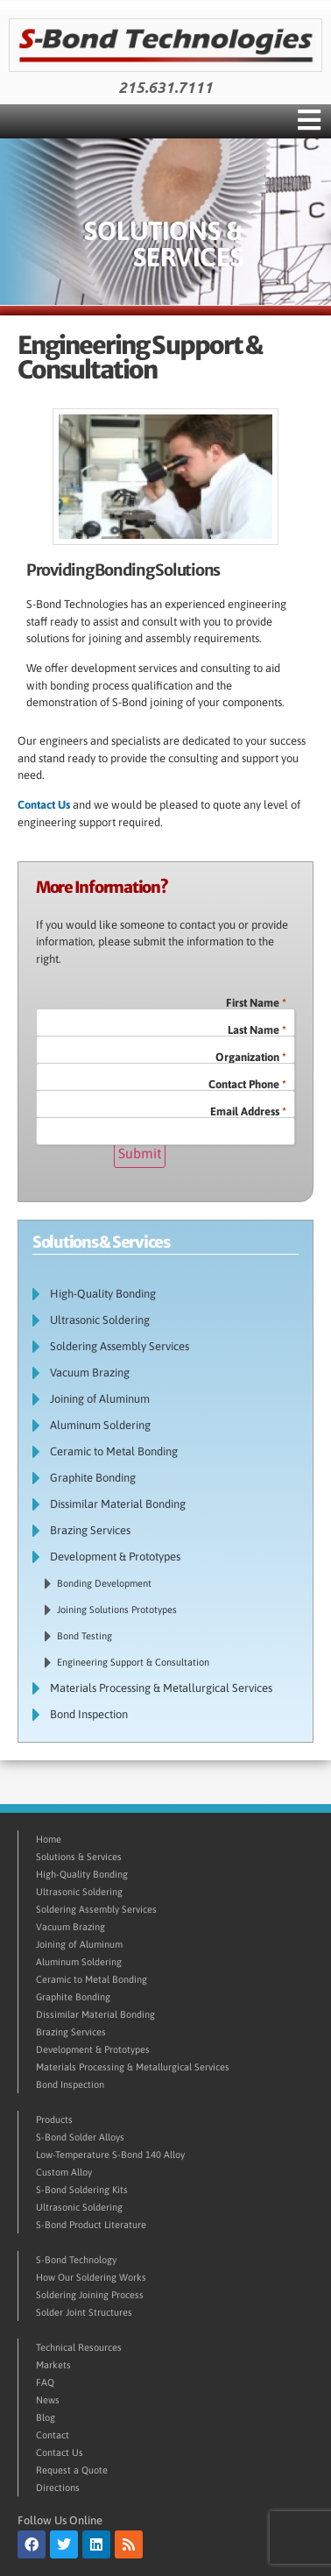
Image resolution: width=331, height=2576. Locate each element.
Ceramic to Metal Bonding (114, 1451)
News (48, 2400)
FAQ (45, 2382)
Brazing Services (90, 1530)
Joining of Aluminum (100, 1398)
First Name (256, 1002)
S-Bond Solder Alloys (80, 2137)
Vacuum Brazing (90, 1372)
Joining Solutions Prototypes (117, 1609)
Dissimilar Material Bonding (118, 1504)
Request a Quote (72, 2470)
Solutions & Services (79, 1856)
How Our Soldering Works (91, 2277)
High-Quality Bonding (107, 1294)
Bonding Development (104, 1583)
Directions (58, 2487)
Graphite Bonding (93, 1477)
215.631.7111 (165, 87)
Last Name (257, 1030)
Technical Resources (79, 2347)
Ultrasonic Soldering (104, 1320)
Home (48, 1839)
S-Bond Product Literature (91, 2224)
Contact (52, 2435)
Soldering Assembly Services (119, 1346)
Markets (53, 2365)
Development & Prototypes (119, 1557)
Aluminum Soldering (100, 1425)
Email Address (248, 1111)
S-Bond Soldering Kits (82, 2189)
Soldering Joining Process (90, 2294)
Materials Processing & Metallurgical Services (161, 1688)
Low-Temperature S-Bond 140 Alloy (110, 2154)
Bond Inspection (93, 1714)
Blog (45, 2417)
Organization (250, 1057)
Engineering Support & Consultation (133, 1662)
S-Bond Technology (76, 2259)
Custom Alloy (64, 2172)
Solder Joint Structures (84, 2312)
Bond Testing (84, 1636)
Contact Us (44, 804)
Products (54, 2119)
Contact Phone (247, 1084)
